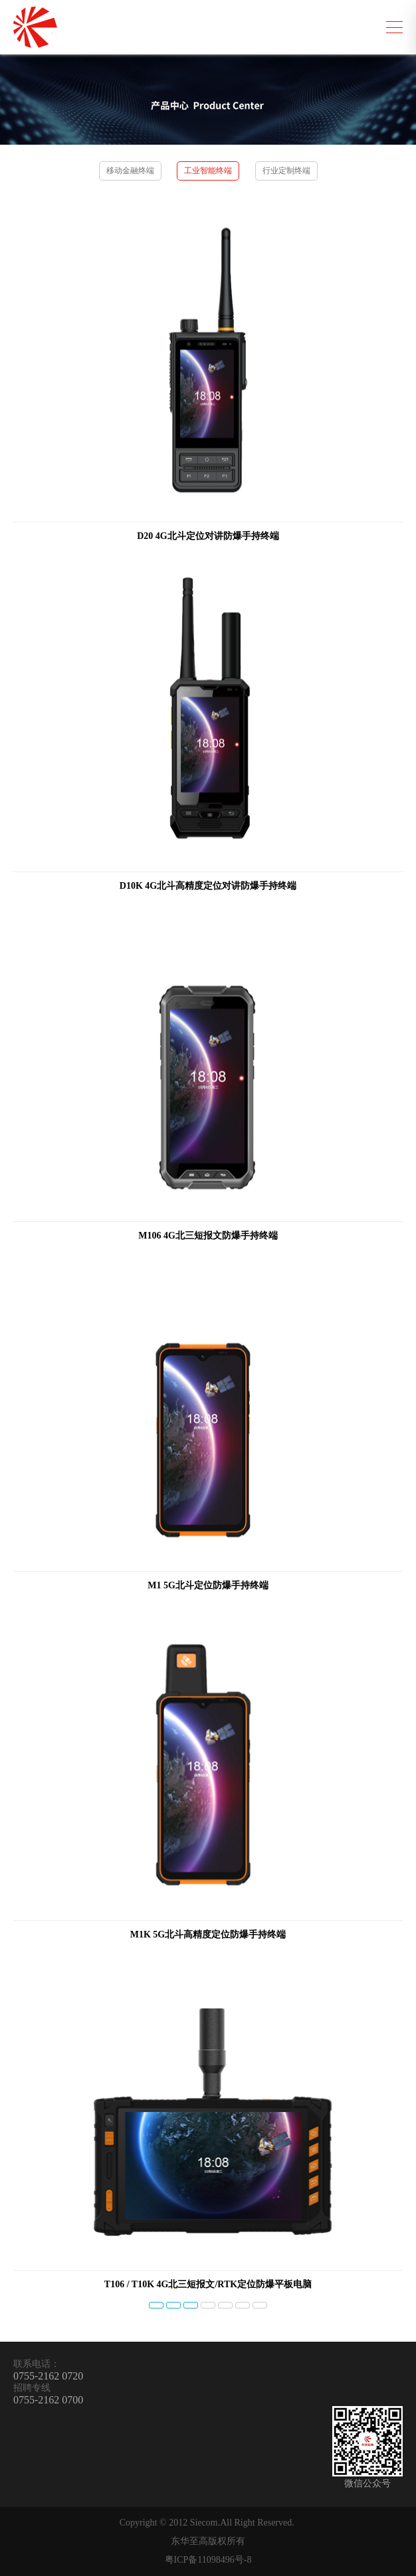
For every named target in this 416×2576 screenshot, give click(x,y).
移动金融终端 (130, 170)
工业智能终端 (208, 170)
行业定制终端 (286, 170)
